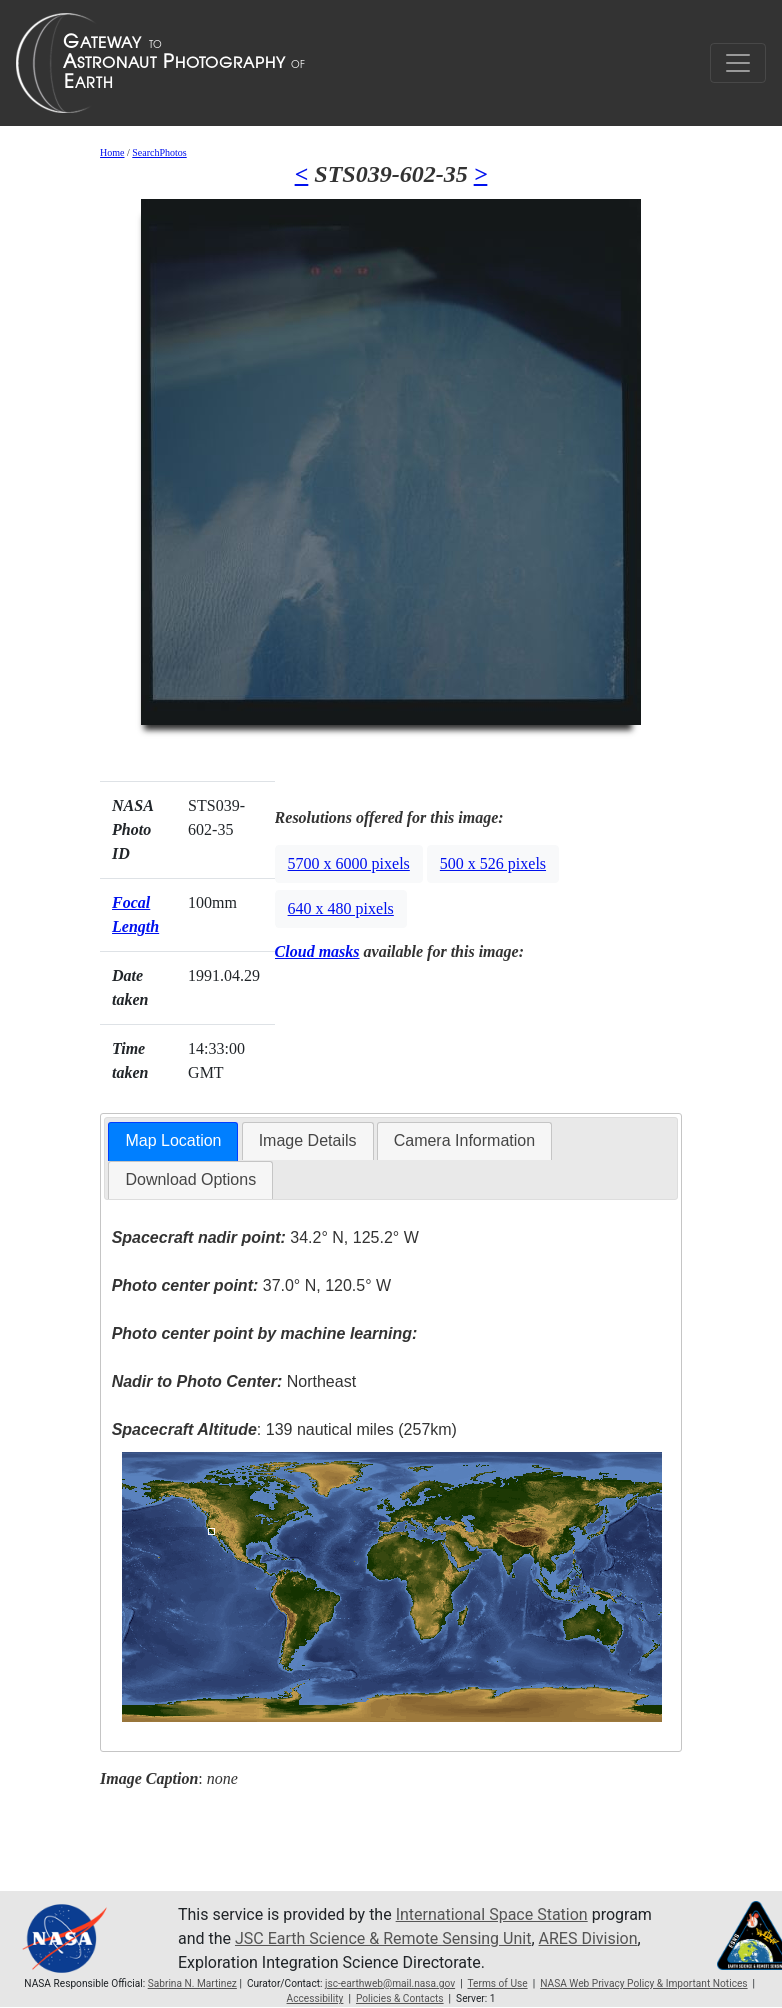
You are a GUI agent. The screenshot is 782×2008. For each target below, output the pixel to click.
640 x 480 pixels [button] (341, 908)
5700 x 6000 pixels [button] (349, 863)
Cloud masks (317, 951)
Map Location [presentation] (173, 1140)
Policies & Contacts (400, 1998)
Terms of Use (497, 1983)
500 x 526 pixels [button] (493, 863)
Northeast (234, 1381)
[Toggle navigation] (738, 63)
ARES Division (588, 1938)
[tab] (173, 1141)
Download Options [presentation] (190, 1179)
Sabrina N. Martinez (192, 1983)
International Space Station (492, 1914)
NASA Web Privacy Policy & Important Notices (643, 1983)
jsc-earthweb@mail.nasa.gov (390, 1983)
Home (112, 152)
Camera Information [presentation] (464, 1140)
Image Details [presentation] (308, 1140)
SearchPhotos (159, 152)
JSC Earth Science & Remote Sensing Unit (383, 1938)
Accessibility (315, 1998)
